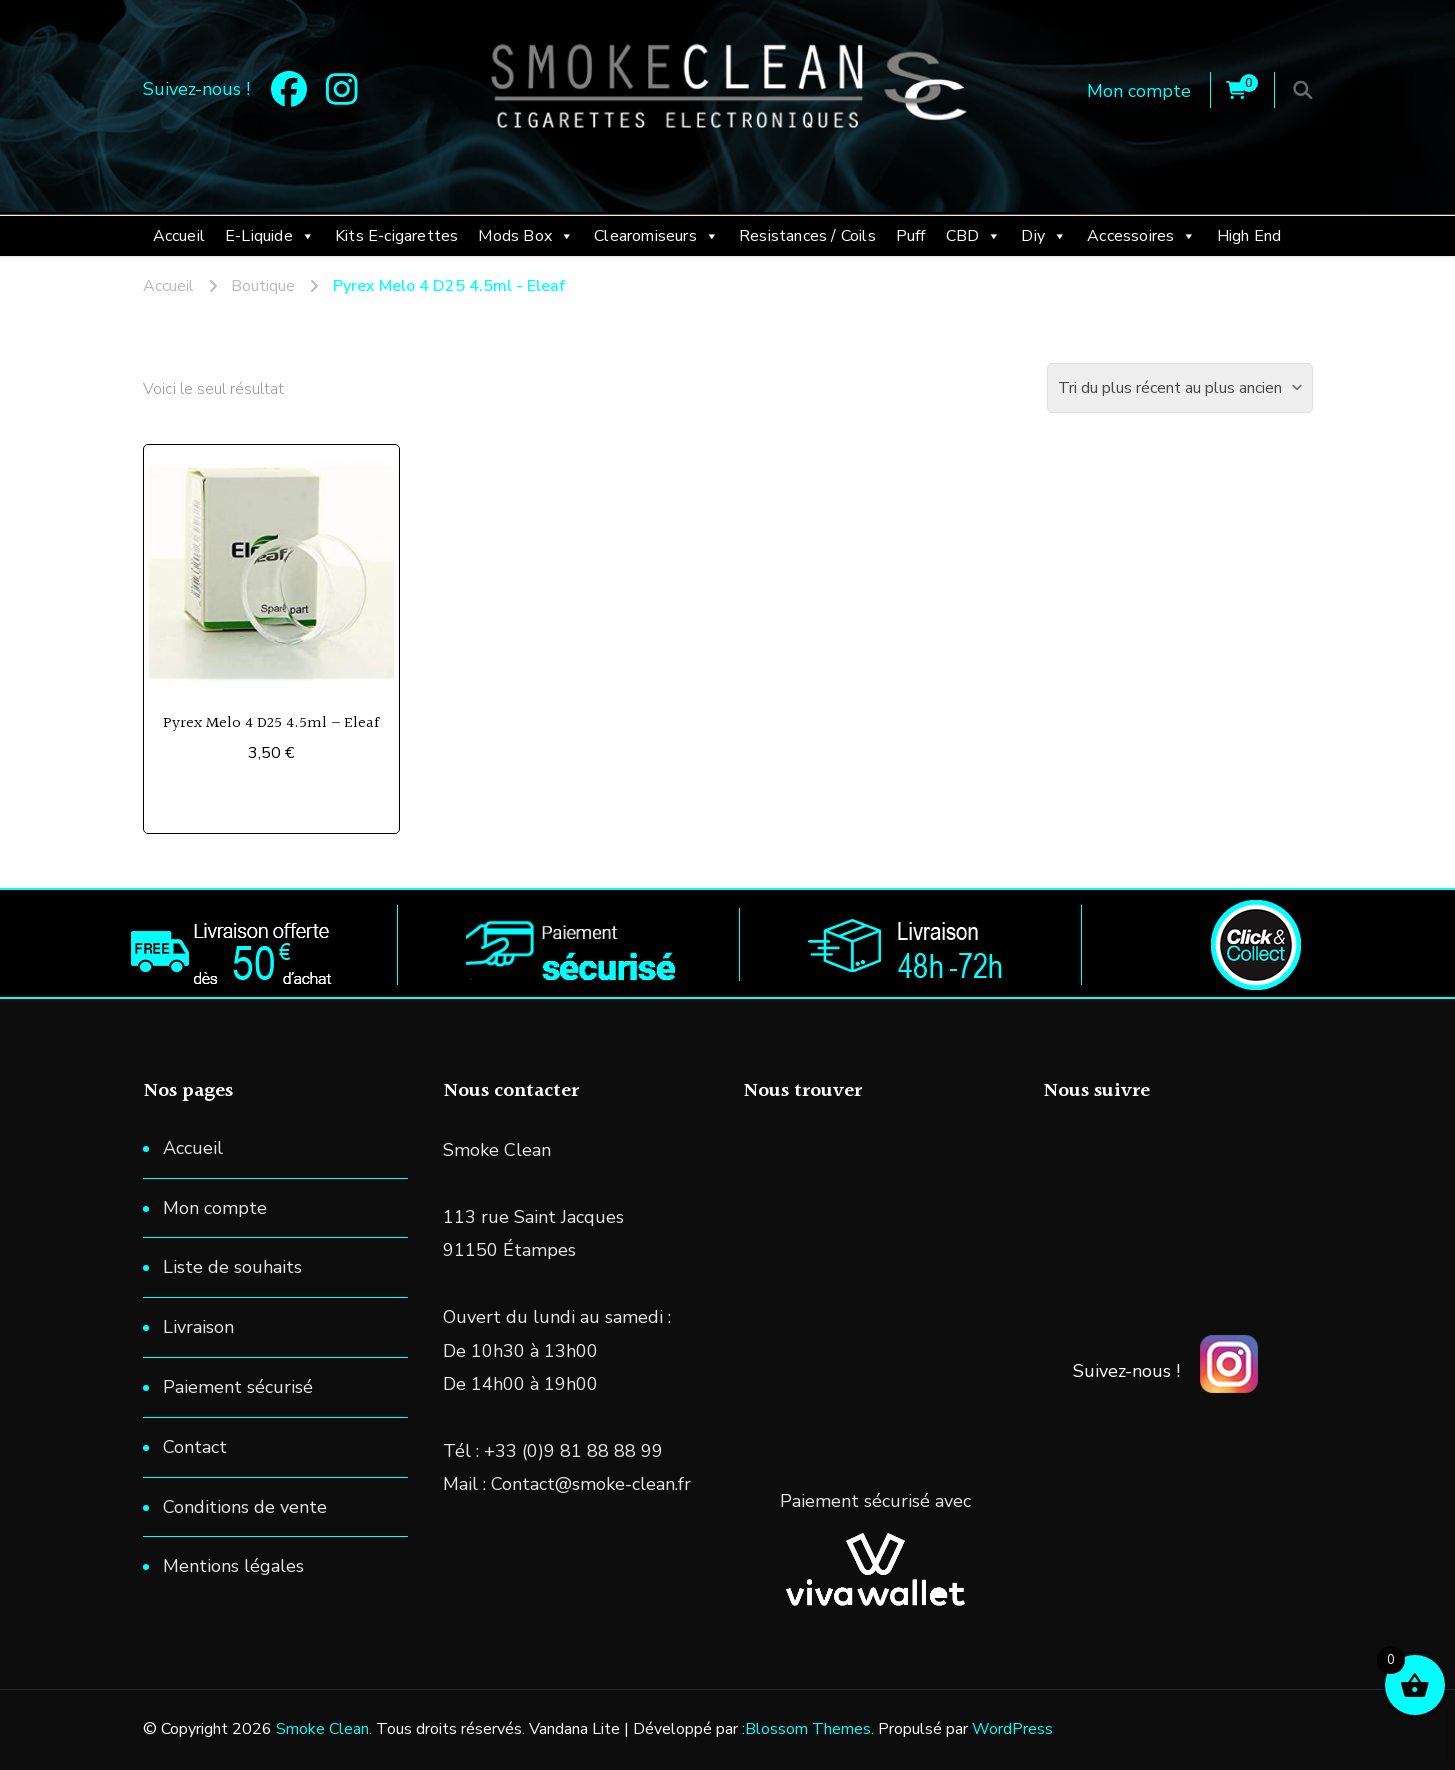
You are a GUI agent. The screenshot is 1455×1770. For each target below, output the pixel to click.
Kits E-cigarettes (396, 236)
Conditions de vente (245, 1507)
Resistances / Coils (807, 236)
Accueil (179, 236)
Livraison (198, 1327)
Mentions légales (233, 1566)
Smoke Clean (322, 1729)
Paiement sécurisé (238, 1387)
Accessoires (1141, 236)
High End (1249, 236)
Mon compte (1139, 91)
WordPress (1012, 1729)
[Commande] (1180, 388)
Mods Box (526, 236)
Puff (911, 236)
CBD (974, 236)
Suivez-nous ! (1126, 1371)
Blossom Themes (808, 1729)
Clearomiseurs (656, 236)
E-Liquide (270, 236)
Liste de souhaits (232, 1267)
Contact (195, 1447)
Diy (1044, 236)
